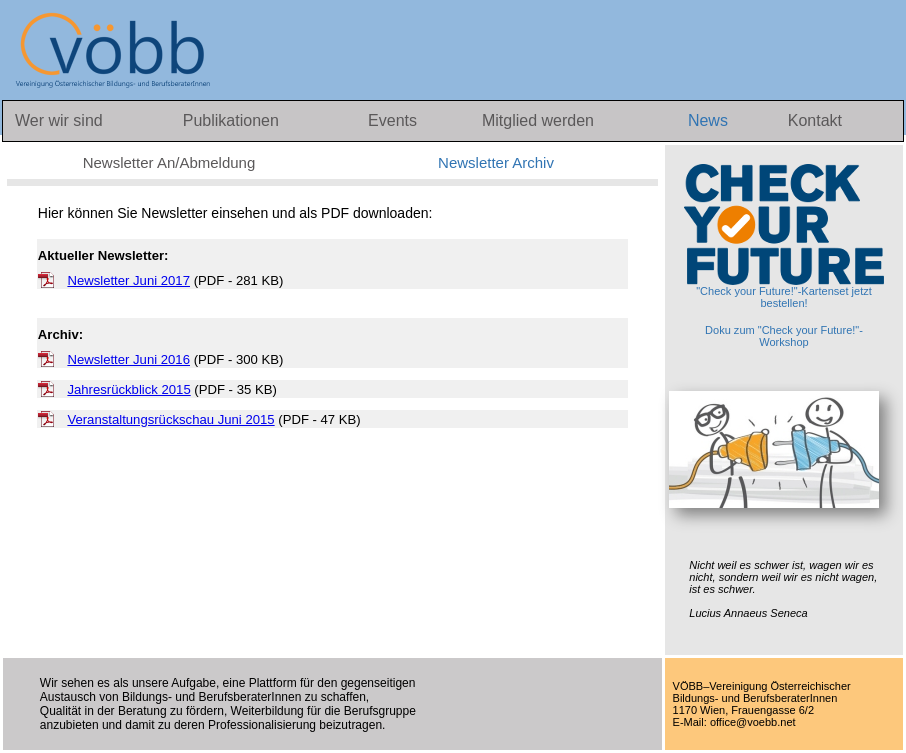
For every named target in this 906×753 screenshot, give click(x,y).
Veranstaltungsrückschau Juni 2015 (170, 419)
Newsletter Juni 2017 (128, 280)
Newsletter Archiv (496, 162)
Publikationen (231, 120)
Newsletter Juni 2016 (128, 359)
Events (394, 120)
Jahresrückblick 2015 (128, 389)
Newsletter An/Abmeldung (169, 162)
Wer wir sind (59, 120)
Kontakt (815, 120)
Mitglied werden (538, 120)
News (710, 120)
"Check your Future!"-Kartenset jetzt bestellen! (784, 236)
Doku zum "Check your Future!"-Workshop (784, 336)
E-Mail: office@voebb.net (734, 722)
